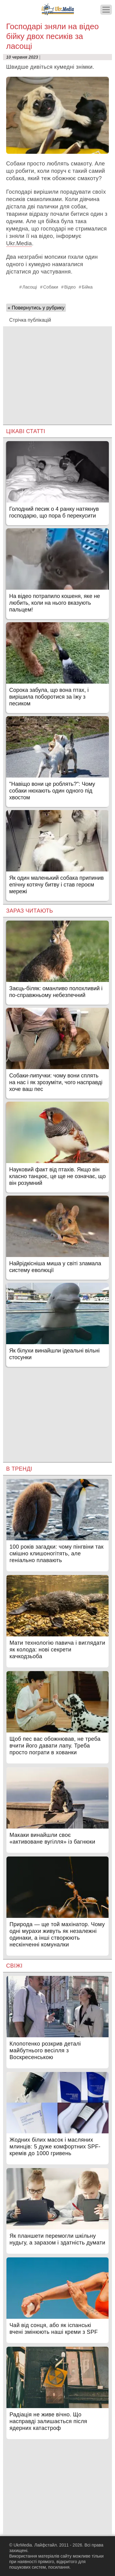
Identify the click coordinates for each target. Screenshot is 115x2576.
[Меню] (106, 10)
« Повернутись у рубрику (36, 307)
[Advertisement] (57, 369)
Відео (70, 287)
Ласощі (29, 287)
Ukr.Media (19, 243)
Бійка (87, 287)
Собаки (50, 287)
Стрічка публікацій (30, 320)
